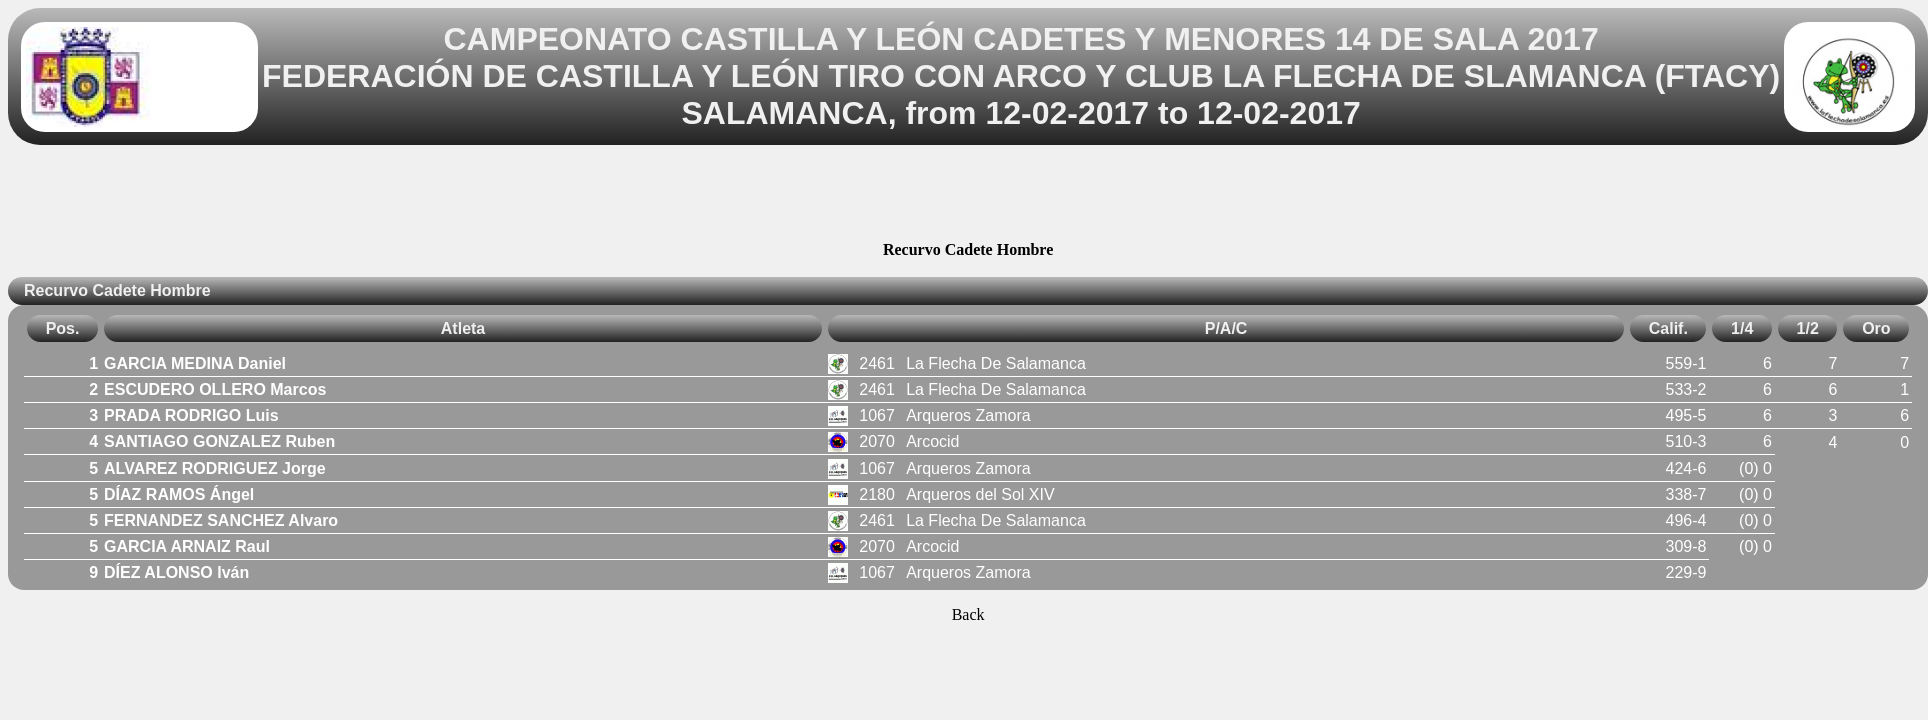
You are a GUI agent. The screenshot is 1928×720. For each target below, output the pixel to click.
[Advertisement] (968, 196)
